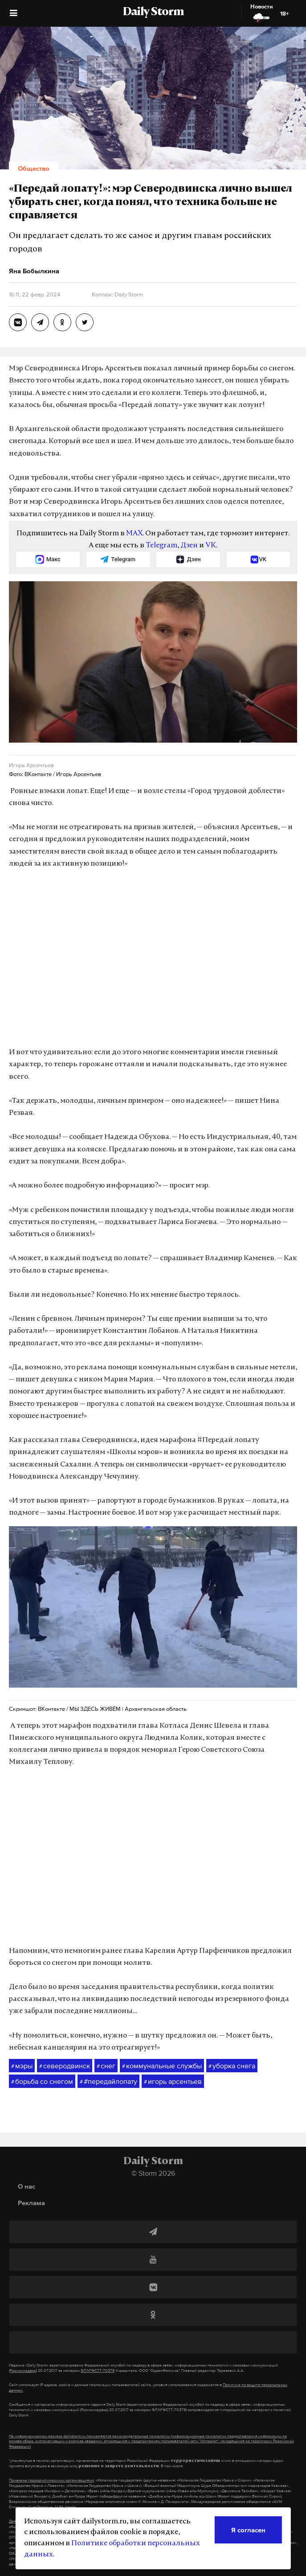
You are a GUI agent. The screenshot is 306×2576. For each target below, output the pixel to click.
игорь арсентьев (173, 2081)
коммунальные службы (162, 2066)
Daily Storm (153, 12)
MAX (134, 533)
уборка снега (231, 2066)
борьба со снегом (42, 2081)
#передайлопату (108, 2081)
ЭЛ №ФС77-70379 (97, 2370)
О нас (26, 2186)
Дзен (189, 545)
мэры (22, 2066)
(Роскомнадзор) (23, 2370)
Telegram (161, 545)
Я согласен (248, 2530)
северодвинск (64, 2066)
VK (210, 545)
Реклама (31, 2202)
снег (106, 2066)
